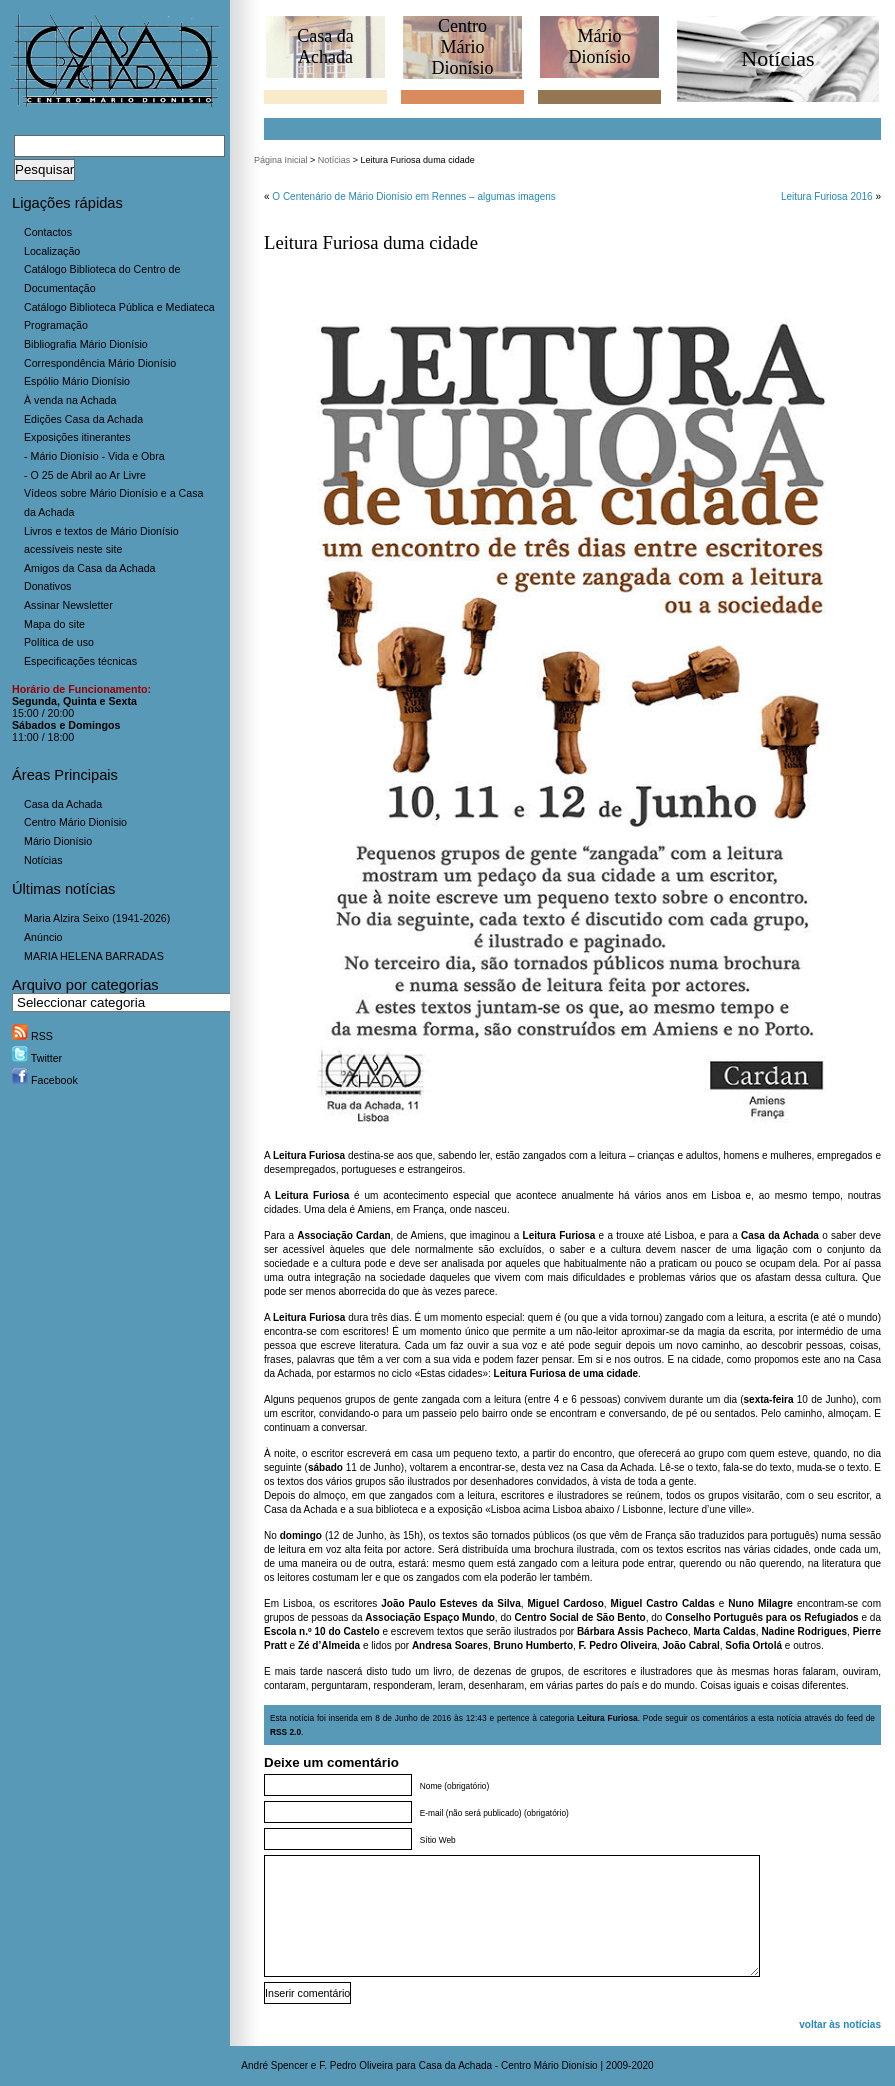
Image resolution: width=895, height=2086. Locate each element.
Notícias (43, 860)
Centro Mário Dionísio (75, 822)
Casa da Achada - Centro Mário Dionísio (508, 2065)
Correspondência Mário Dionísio (100, 363)
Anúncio (43, 937)
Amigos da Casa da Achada (90, 568)
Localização (52, 251)
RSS (32, 1036)
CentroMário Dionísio (462, 47)
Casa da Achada (63, 804)
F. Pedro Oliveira (356, 2065)
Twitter (37, 1058)
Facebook (45, 1080)
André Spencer (274, 2065)
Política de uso (59, 642)
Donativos (47, 586)
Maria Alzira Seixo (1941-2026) (97, 918)
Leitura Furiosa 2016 (827, 196)
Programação (56, 325)
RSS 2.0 (285, 1732)
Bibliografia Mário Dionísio (86, 344)
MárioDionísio (599, 46)
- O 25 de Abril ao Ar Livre (85, 475)
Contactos (48, 232)
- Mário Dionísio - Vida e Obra (94, 456)
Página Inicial (281, 160)
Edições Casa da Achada (83, 419)
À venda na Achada (70, 400)
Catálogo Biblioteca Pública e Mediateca (119, 307)
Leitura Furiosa (607, 1718)
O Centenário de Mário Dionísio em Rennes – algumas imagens (413, 196)
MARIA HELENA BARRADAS (94, 956)
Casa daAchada (325, 46)
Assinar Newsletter (68, 605)
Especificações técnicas (80, 661)
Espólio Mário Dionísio (77, 381)
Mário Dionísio (58, 841)
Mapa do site (54, 624)
